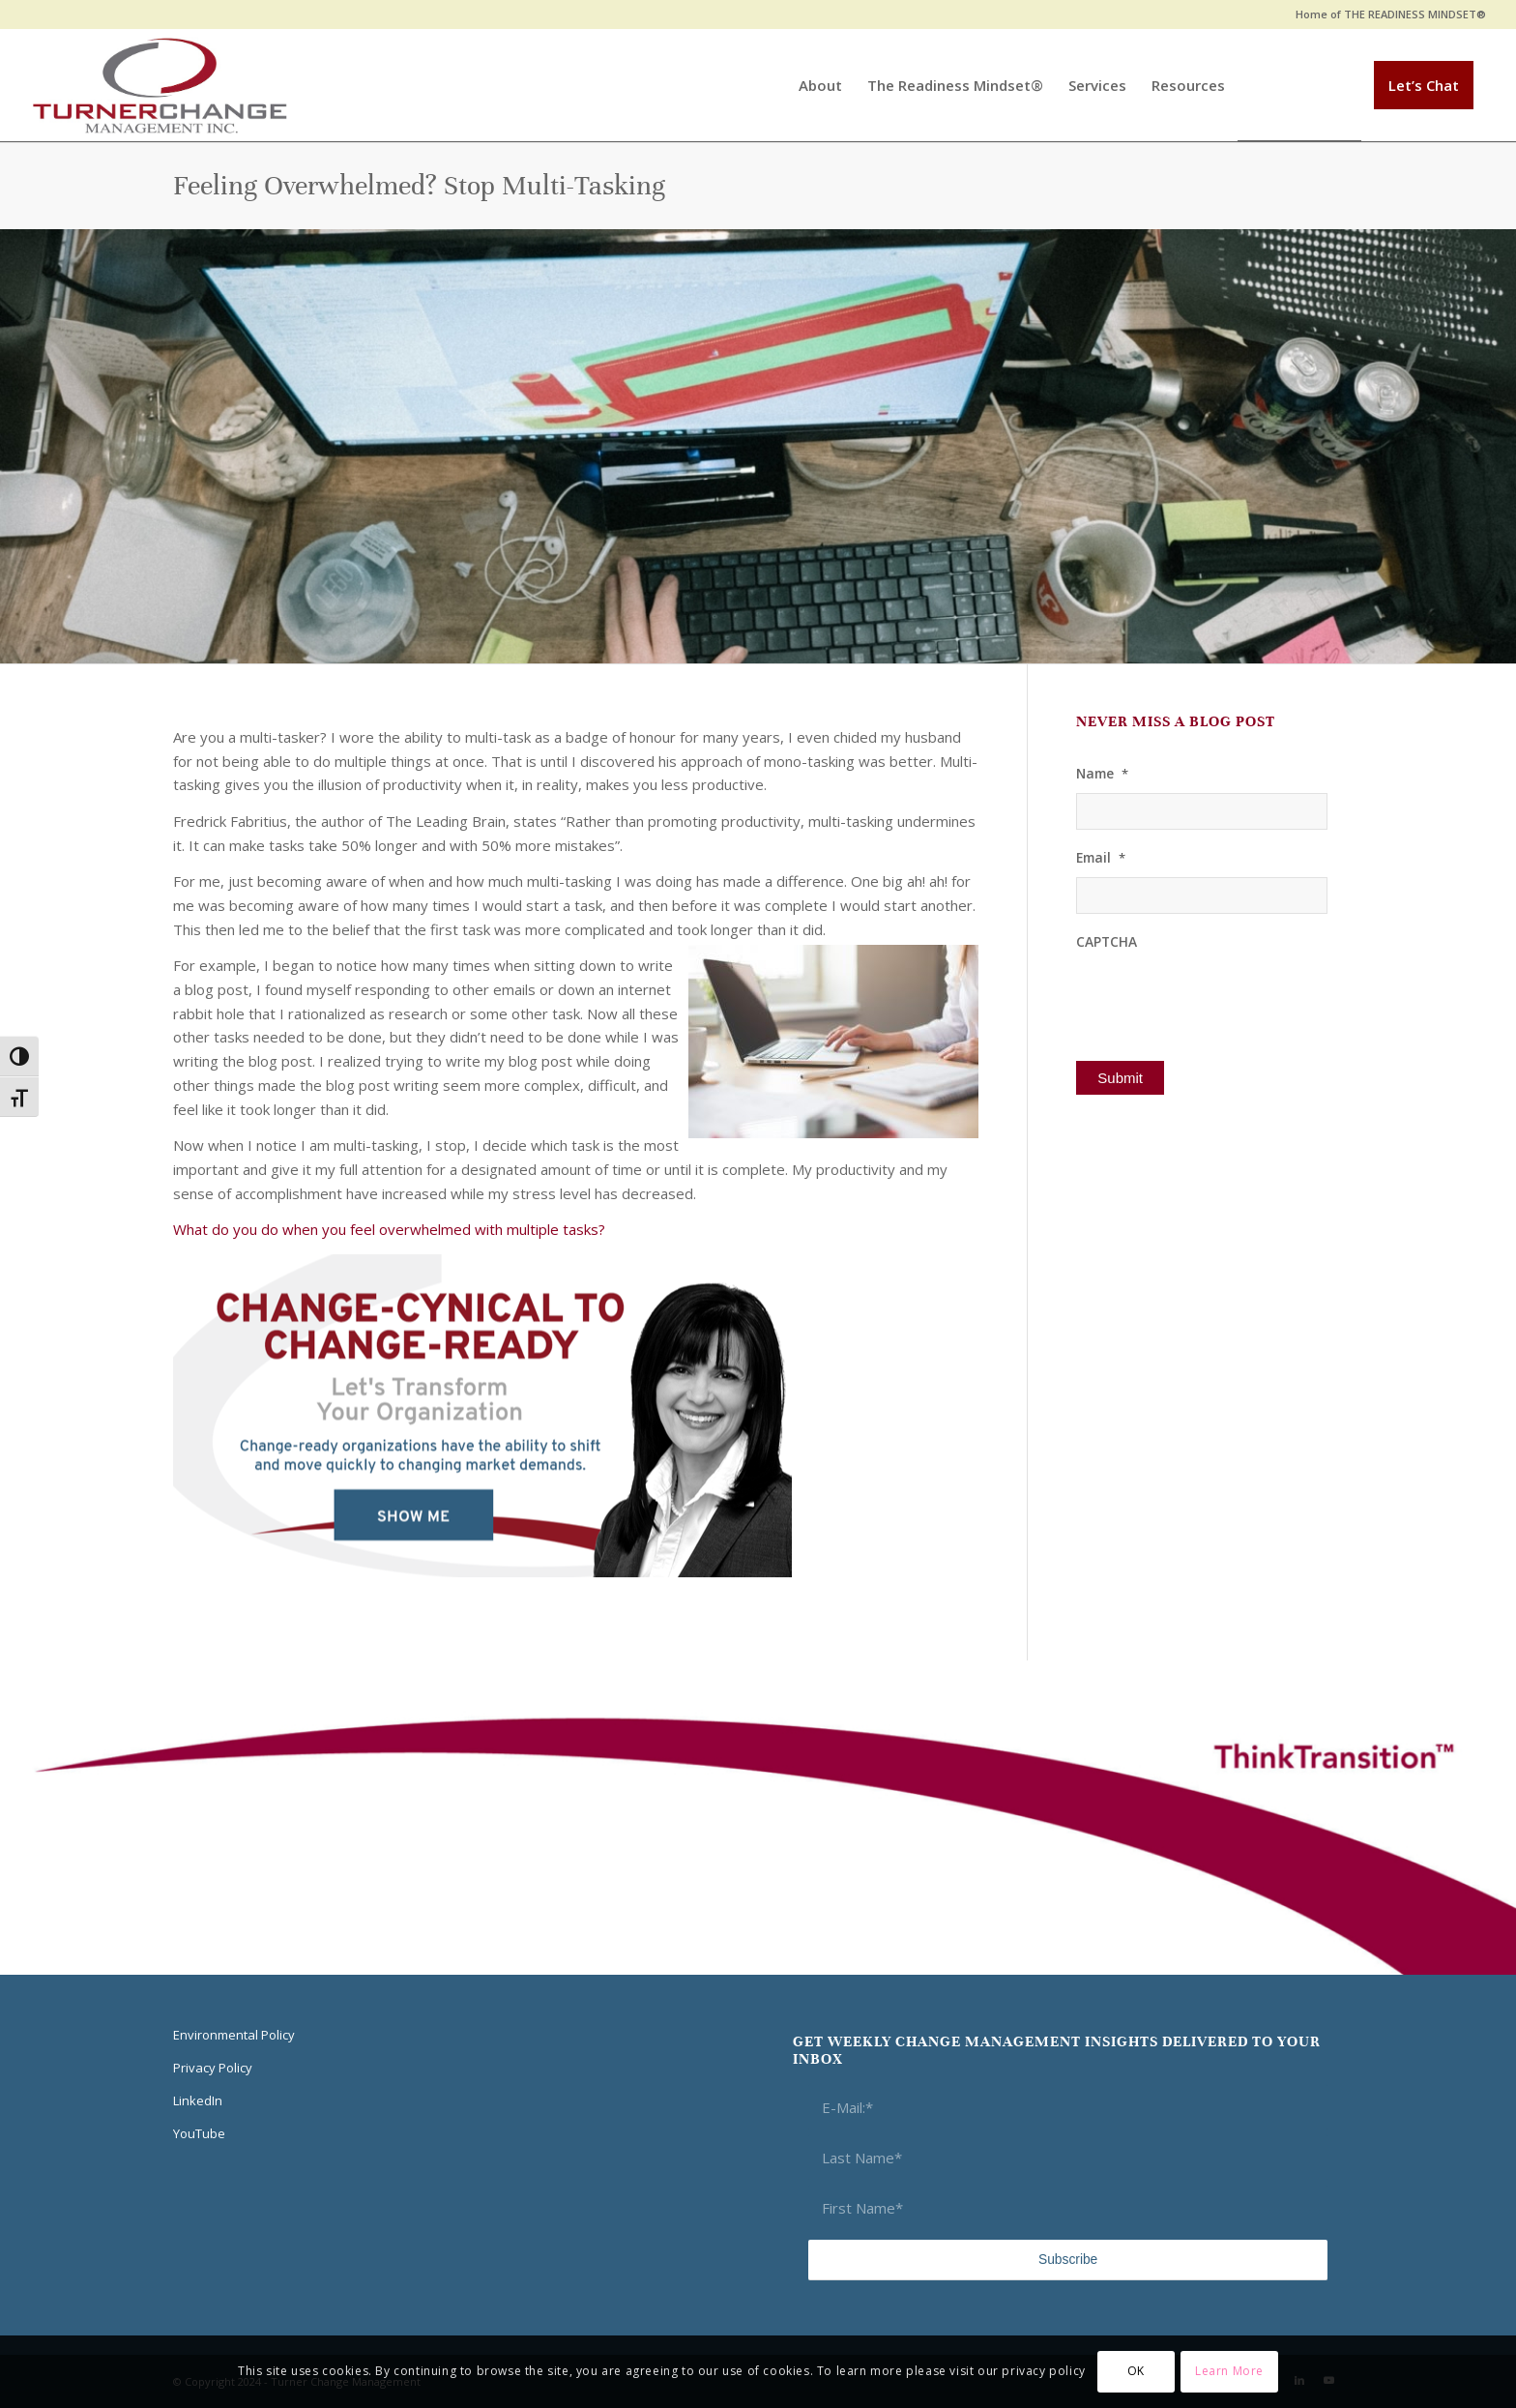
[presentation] (1223, 998)
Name (1102, 773)
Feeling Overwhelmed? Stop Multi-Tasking (419, 185)
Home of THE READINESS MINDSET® (1391, 14)
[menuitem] (1386, 14)
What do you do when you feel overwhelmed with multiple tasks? (389, 1229)
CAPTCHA (1106, 942)
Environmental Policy (234, 2034)
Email (1100, 857)
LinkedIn (197, 2100)
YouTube (199, 2133)
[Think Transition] (160, 85)
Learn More (1229, 2371)
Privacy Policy (212, 2067)
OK (1136, 2371)
